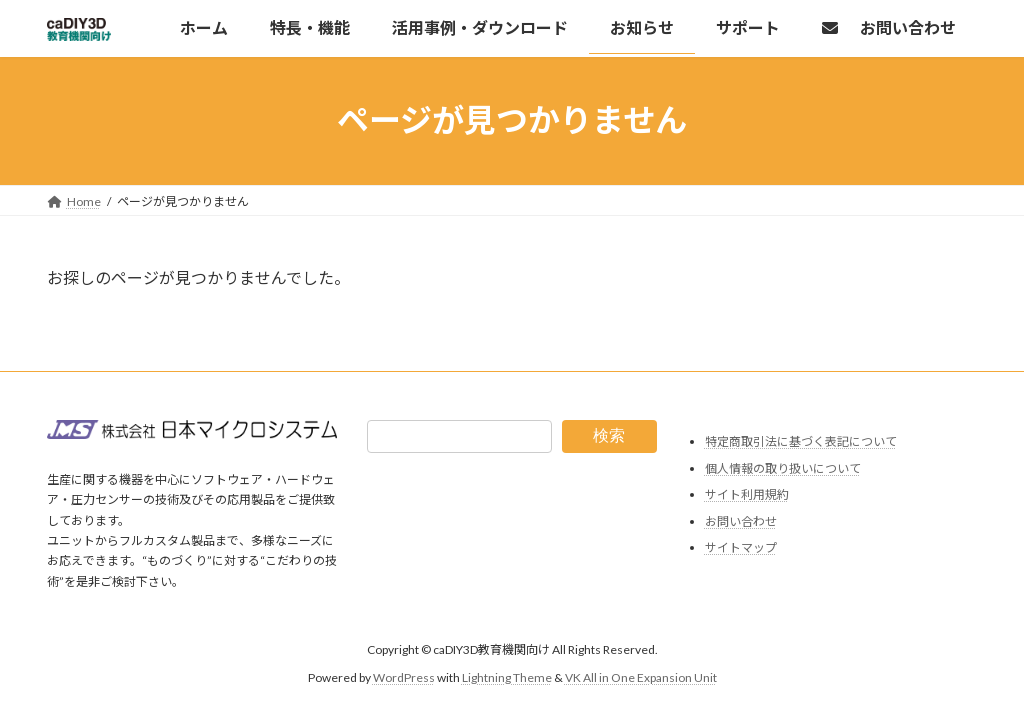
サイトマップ (741, 547)
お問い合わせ (741, 521)
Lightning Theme (507, 677)
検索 (609, 435)
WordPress (404, 677)
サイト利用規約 (747, 494)
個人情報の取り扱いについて (783, 468)
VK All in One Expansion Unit (641, 677)
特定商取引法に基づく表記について (801, 441)
